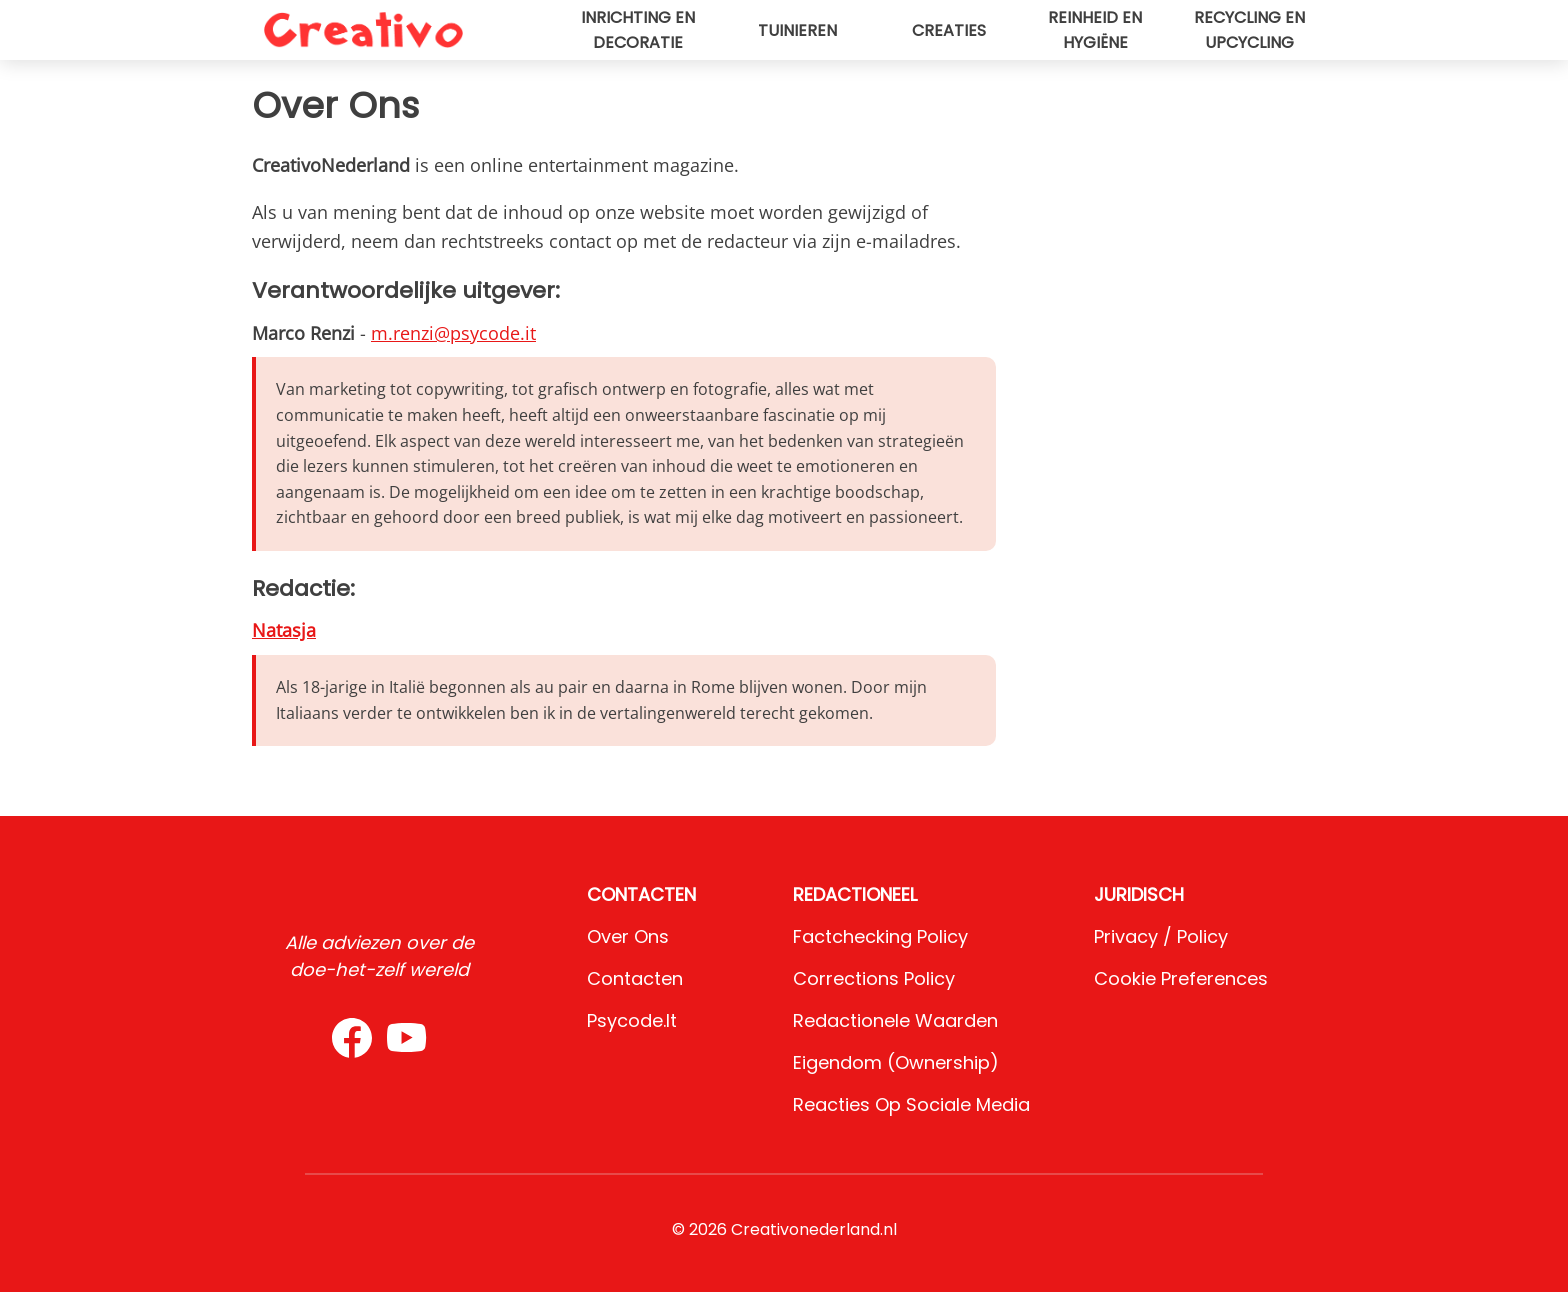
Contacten (635, 978)
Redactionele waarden (895, 1020)
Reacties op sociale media (911, 1104)
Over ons (628, 936)
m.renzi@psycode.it (453, 333)
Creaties (949, 30)
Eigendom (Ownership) (896, 1062)
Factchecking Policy (880, 936)
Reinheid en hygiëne (1095, 30)
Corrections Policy (874, 978)
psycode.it (632, 1020)
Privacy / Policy (1161, 936)
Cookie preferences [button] (1181, 978)
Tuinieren (797, 30)
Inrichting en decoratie (638, 30)
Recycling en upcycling (1249, 30)
